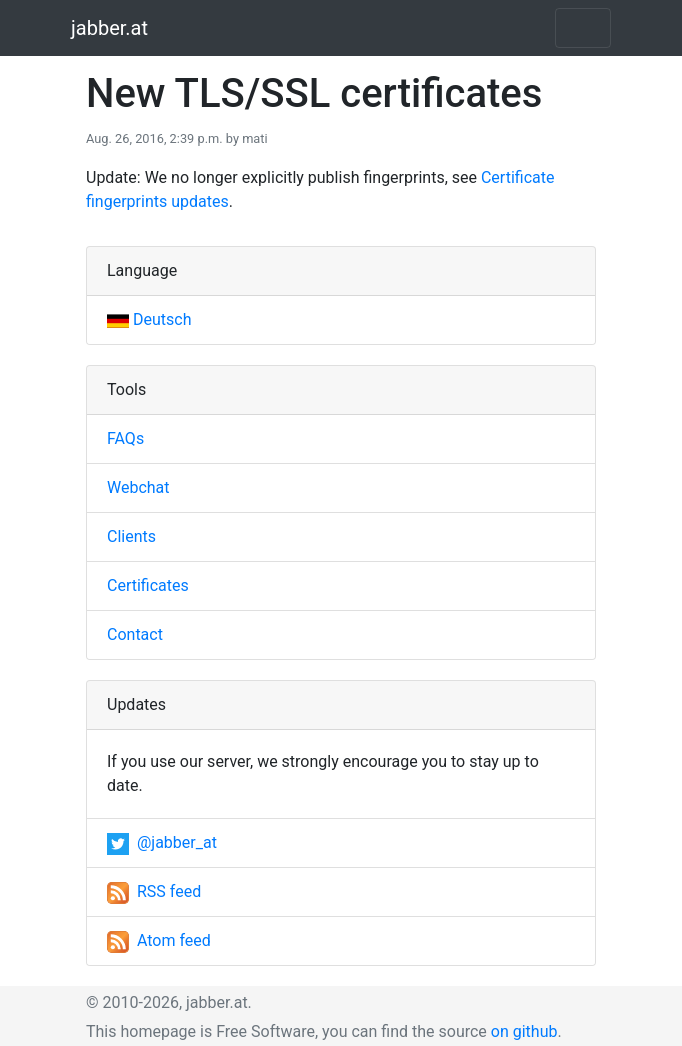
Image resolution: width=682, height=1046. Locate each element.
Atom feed (159, 940)
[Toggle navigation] (583, 28)
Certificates (148, 585)
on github (524, 1031)
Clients (131, 536)
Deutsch (149, 319)
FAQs (125, 438)
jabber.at (109, 28)
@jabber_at (162, 842)
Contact (135, 634)
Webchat (138, 487)
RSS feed (154, 891)
